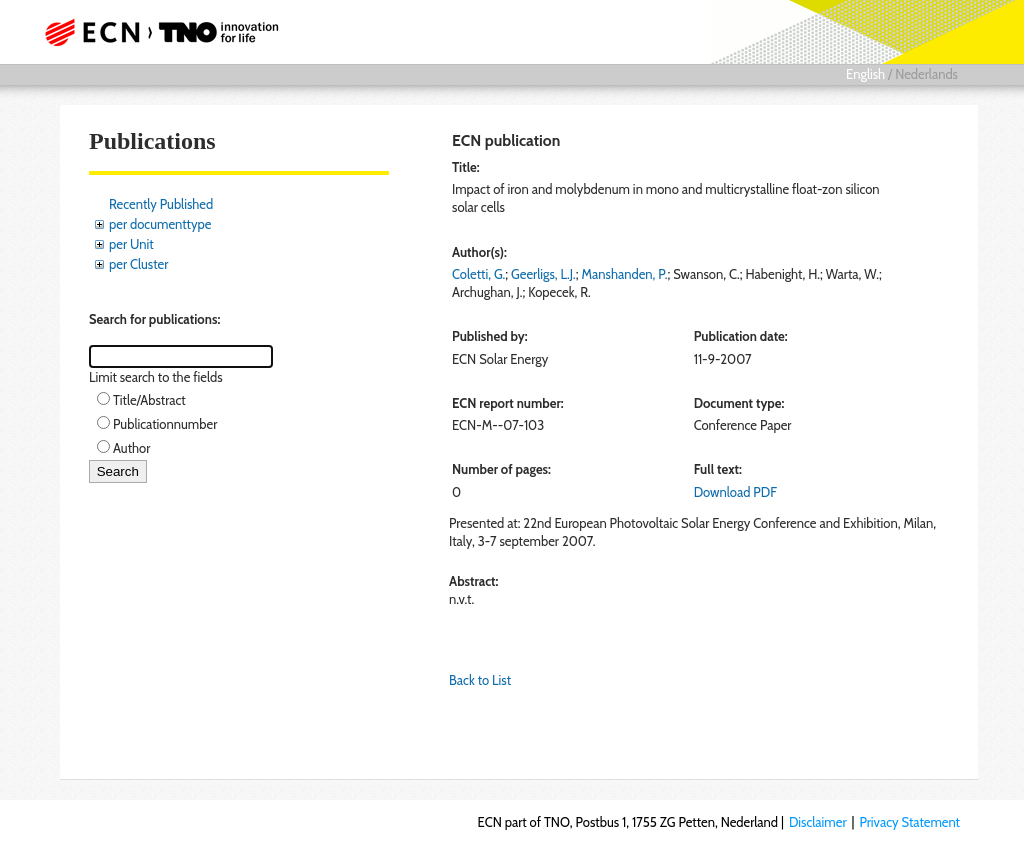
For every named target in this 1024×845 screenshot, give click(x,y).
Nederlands (926, 74)
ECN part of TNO (167, 32)
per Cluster (138, 264)
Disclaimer (818, 822)
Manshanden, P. (625, 274)
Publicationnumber (165, 424)
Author (131, 448)
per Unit (131, 244)
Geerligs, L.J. (543, 274)
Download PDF (735, 492)
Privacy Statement (909, 822)
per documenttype (160, 224)
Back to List (480, 680)
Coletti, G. (478, 274)
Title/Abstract (149, 400)
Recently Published (161, 204)
